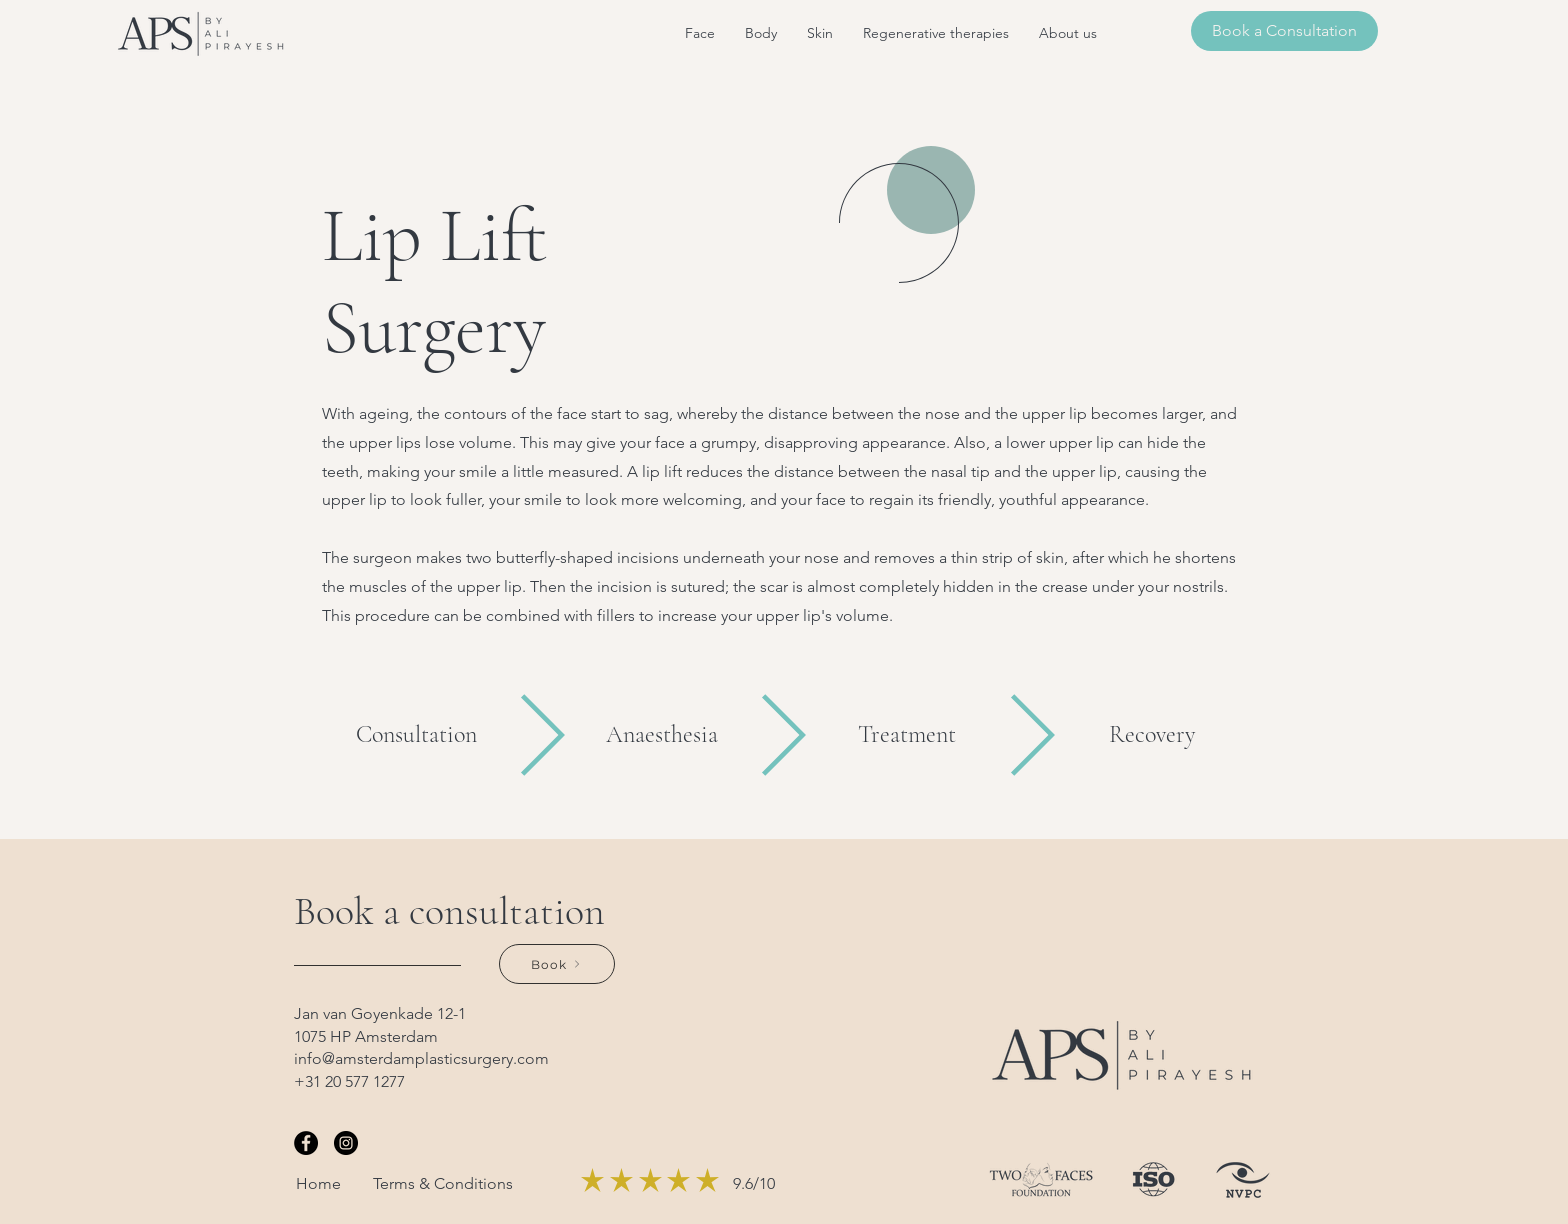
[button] (700, 33)
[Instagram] (346, 1143)
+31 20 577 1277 (349, 1081)
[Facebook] (306, 1143)
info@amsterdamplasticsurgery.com (421, 1058)
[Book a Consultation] (1284, 31)
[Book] (557, 964)
